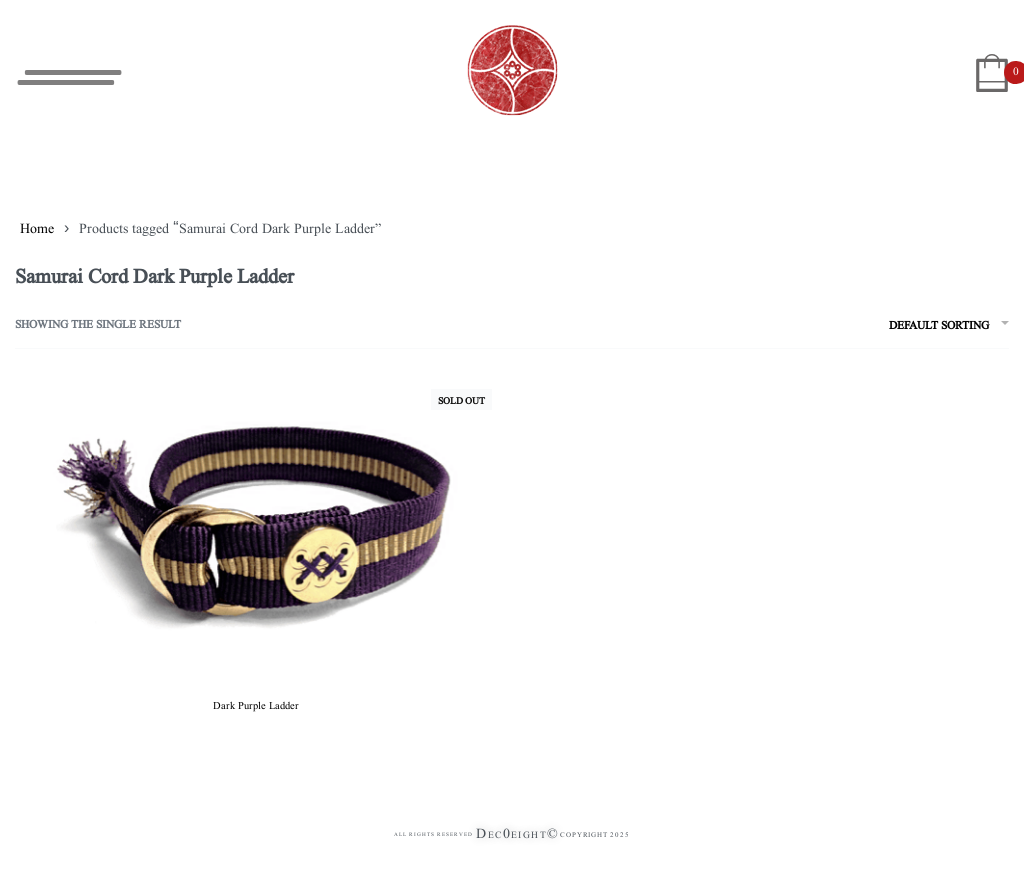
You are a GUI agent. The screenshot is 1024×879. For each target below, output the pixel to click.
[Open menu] (69, 77)
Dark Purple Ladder (256, 704)
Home (37, 227)
